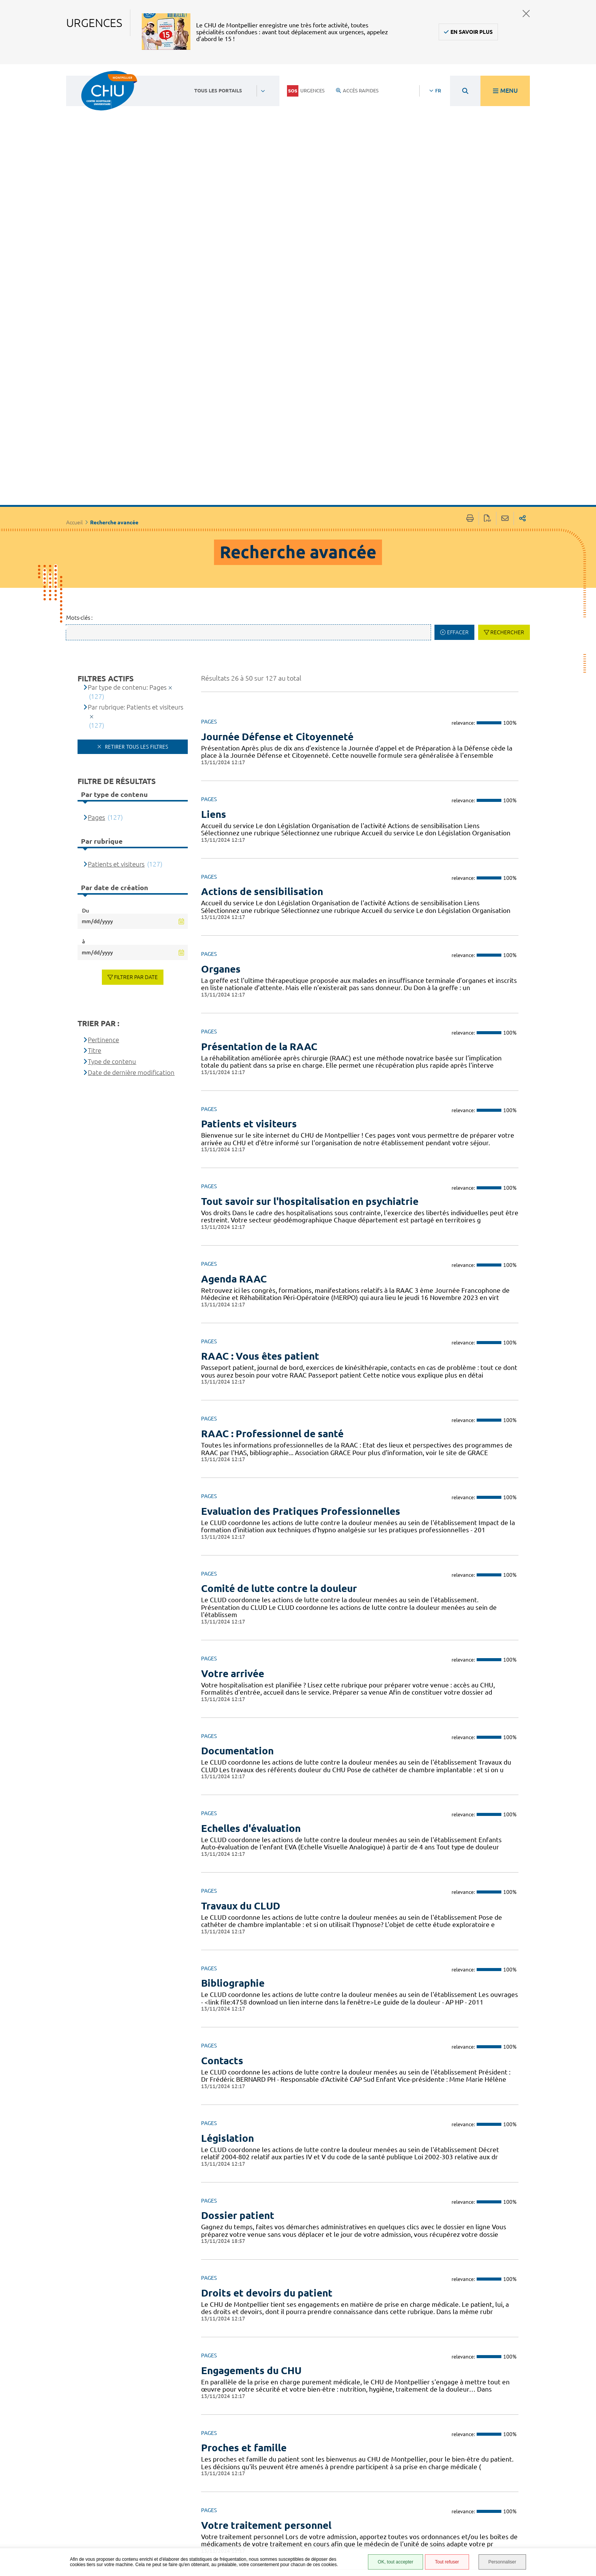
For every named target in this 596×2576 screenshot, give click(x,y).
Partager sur (522, 264)
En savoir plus (471, 32)
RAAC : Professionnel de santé (272, 1178)
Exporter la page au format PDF (487, 264)
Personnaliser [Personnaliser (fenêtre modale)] (502, 2562)
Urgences (306, 91)
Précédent (226, 2412)
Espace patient (377, 2463)
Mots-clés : (79, 363)
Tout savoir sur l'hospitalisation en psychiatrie (309, 946)
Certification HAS (380, 2544)
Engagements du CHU (251, 2115)
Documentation (237, 1496)
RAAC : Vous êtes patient (260, 1101)
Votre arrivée (232, 1418)
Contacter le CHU (262, 2460)
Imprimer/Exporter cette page (470, 264)
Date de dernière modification (131, 817)
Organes (221, 714)
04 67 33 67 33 (258, 2482)
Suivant (497, 2412)
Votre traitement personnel (266, 2270)
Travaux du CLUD (240, 1651)
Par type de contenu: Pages (127, 432)
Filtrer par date (136, 722)
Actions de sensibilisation (262, 637)
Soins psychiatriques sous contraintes (290, 2348)
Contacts (222, 1805)
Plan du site (374, 2522)
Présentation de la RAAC (259, 791)
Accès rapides (357, 90)
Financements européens (376, 2533)
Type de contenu (112, 806)
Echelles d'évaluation (251, 1573)
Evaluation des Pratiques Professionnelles (300, 1256)
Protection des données (378, 2511)
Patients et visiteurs (249, 869)
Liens (213, 559)
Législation (227, 1883)
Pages (96, 563)
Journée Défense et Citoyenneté (277, 481)
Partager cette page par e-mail (505, 264)
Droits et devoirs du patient (267, 2038)
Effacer (458, 378)
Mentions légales (381, 2500)
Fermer (526, 13)
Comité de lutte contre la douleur (279, 1334)
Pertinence (103, 785)
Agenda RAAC (234, 1024)
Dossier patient (237, 1961)
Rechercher (507, 378)
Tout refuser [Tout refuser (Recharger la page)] (447, 2562)
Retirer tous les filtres (135, 492)
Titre (94, 796)
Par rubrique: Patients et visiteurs (135, 452)
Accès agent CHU (380, 2471)
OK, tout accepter (395, 2562)
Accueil (74, 268)
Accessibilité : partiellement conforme (377, 2486)
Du (85, 656)
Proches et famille (244, 2193)
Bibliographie (233, 1728)
